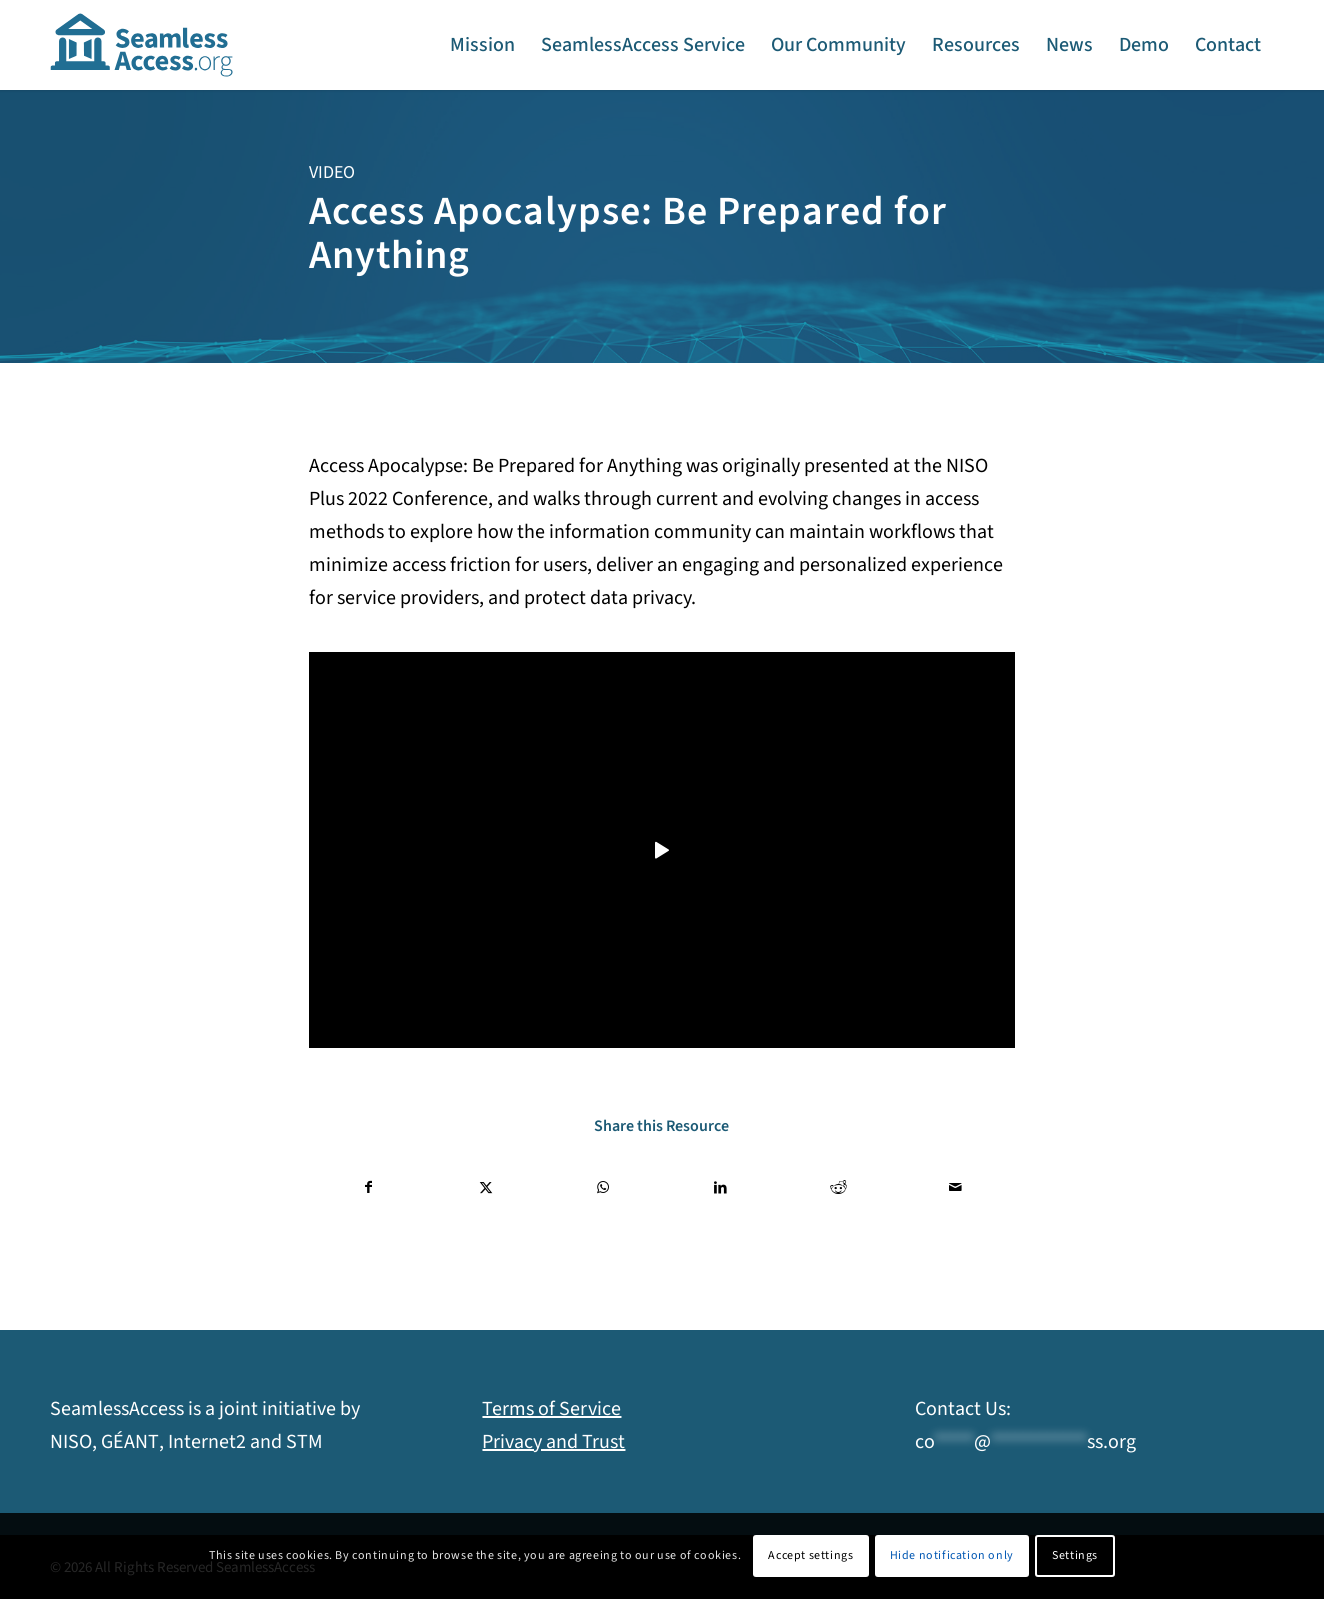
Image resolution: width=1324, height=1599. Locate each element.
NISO (71, 1442)
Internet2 (207, 1442)
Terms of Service (551, 1409)
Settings (1075, 1555)
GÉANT (130, 1442)
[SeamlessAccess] (142, 45)
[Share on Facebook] (368, 1188)
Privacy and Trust (553, 1442)
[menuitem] (482, 45)
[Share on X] (486, 1188)
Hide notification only (952, 1555)
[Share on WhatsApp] (603, 1188)
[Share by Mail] (956, 1188)
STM (304, 1442)
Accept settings (810, 1555)
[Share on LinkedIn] (721, 1188)
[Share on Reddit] (838, 1188)
